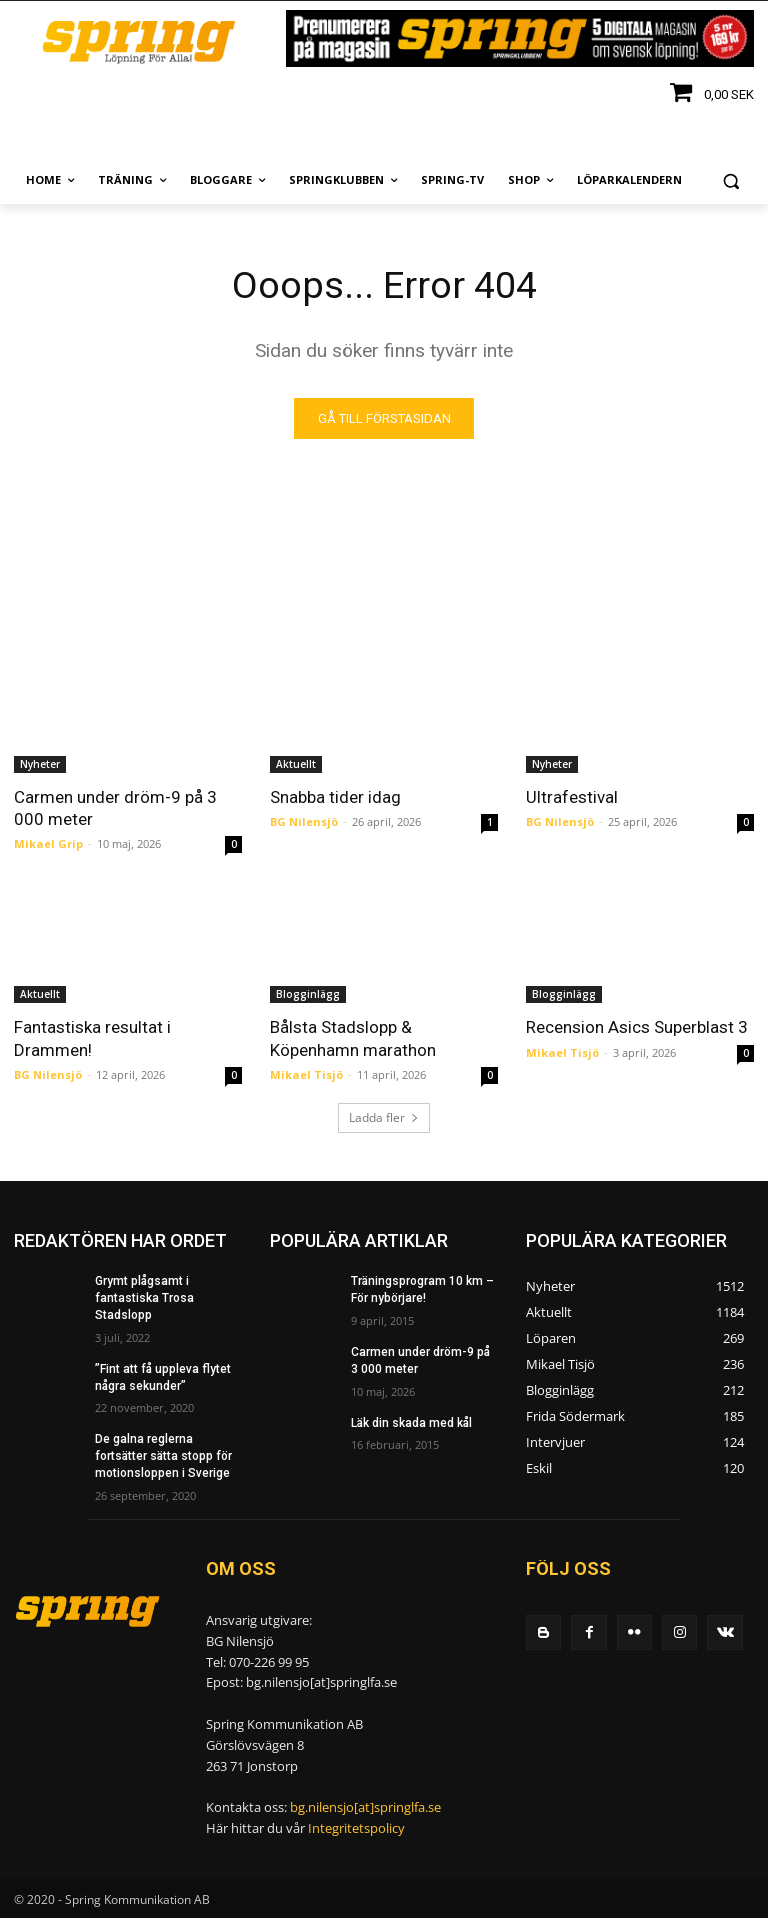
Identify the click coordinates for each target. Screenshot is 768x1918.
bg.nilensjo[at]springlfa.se (365, 1808)
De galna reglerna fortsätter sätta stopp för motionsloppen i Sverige (163, 1457)
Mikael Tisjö (306, 1074)
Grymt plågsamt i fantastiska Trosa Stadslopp (144, 1299)
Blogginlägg (308, 995)
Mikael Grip (48, 844)
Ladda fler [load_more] (384, 1118)
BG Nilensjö (304, 822)
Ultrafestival (572, 798)
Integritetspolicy (356, 1829)
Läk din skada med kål (411, 1423)
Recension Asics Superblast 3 (637, 1028)
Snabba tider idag (335, 798)
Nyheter (40, 765)
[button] (730, 180)
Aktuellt (296, 765)
